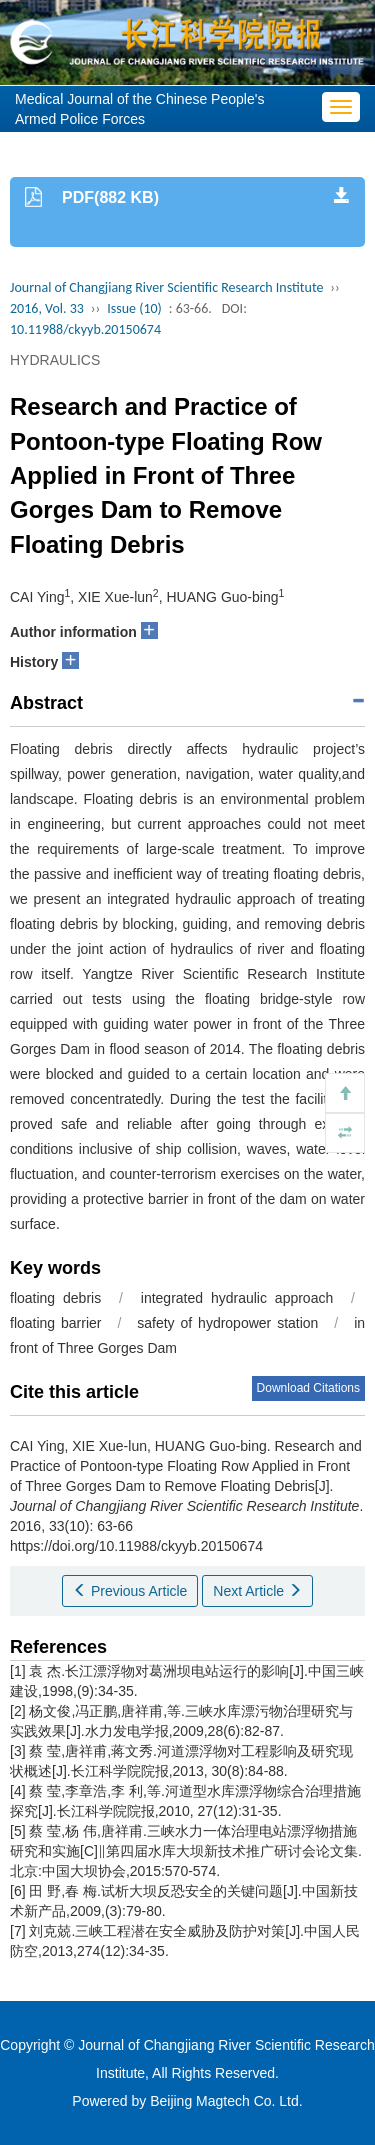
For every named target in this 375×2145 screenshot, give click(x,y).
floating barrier (56, 1323)
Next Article (257, 1591)
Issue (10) (134, 308)
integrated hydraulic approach (237, 1298)
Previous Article (130, 1591)
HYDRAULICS (55, 360)
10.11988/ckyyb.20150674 (85, 329)
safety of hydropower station (227, 1323)
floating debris (55, 1298)
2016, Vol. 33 (47, 308)
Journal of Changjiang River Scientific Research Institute (166, 287)
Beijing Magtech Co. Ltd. (226, 2101)
